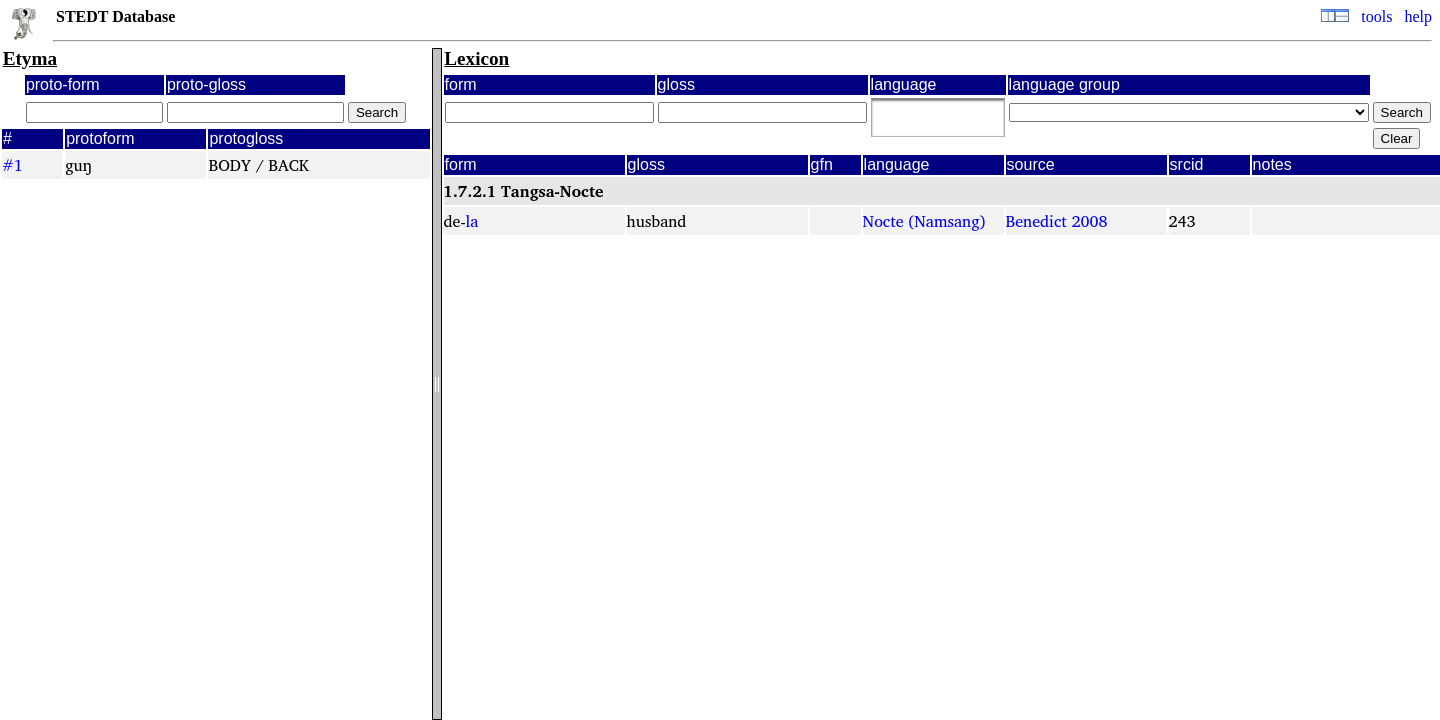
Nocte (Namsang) (924, 221)
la (472, 221)
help (1418, 16)
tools (1376, 16)
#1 (12, 165)
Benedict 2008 (1057, 221)
